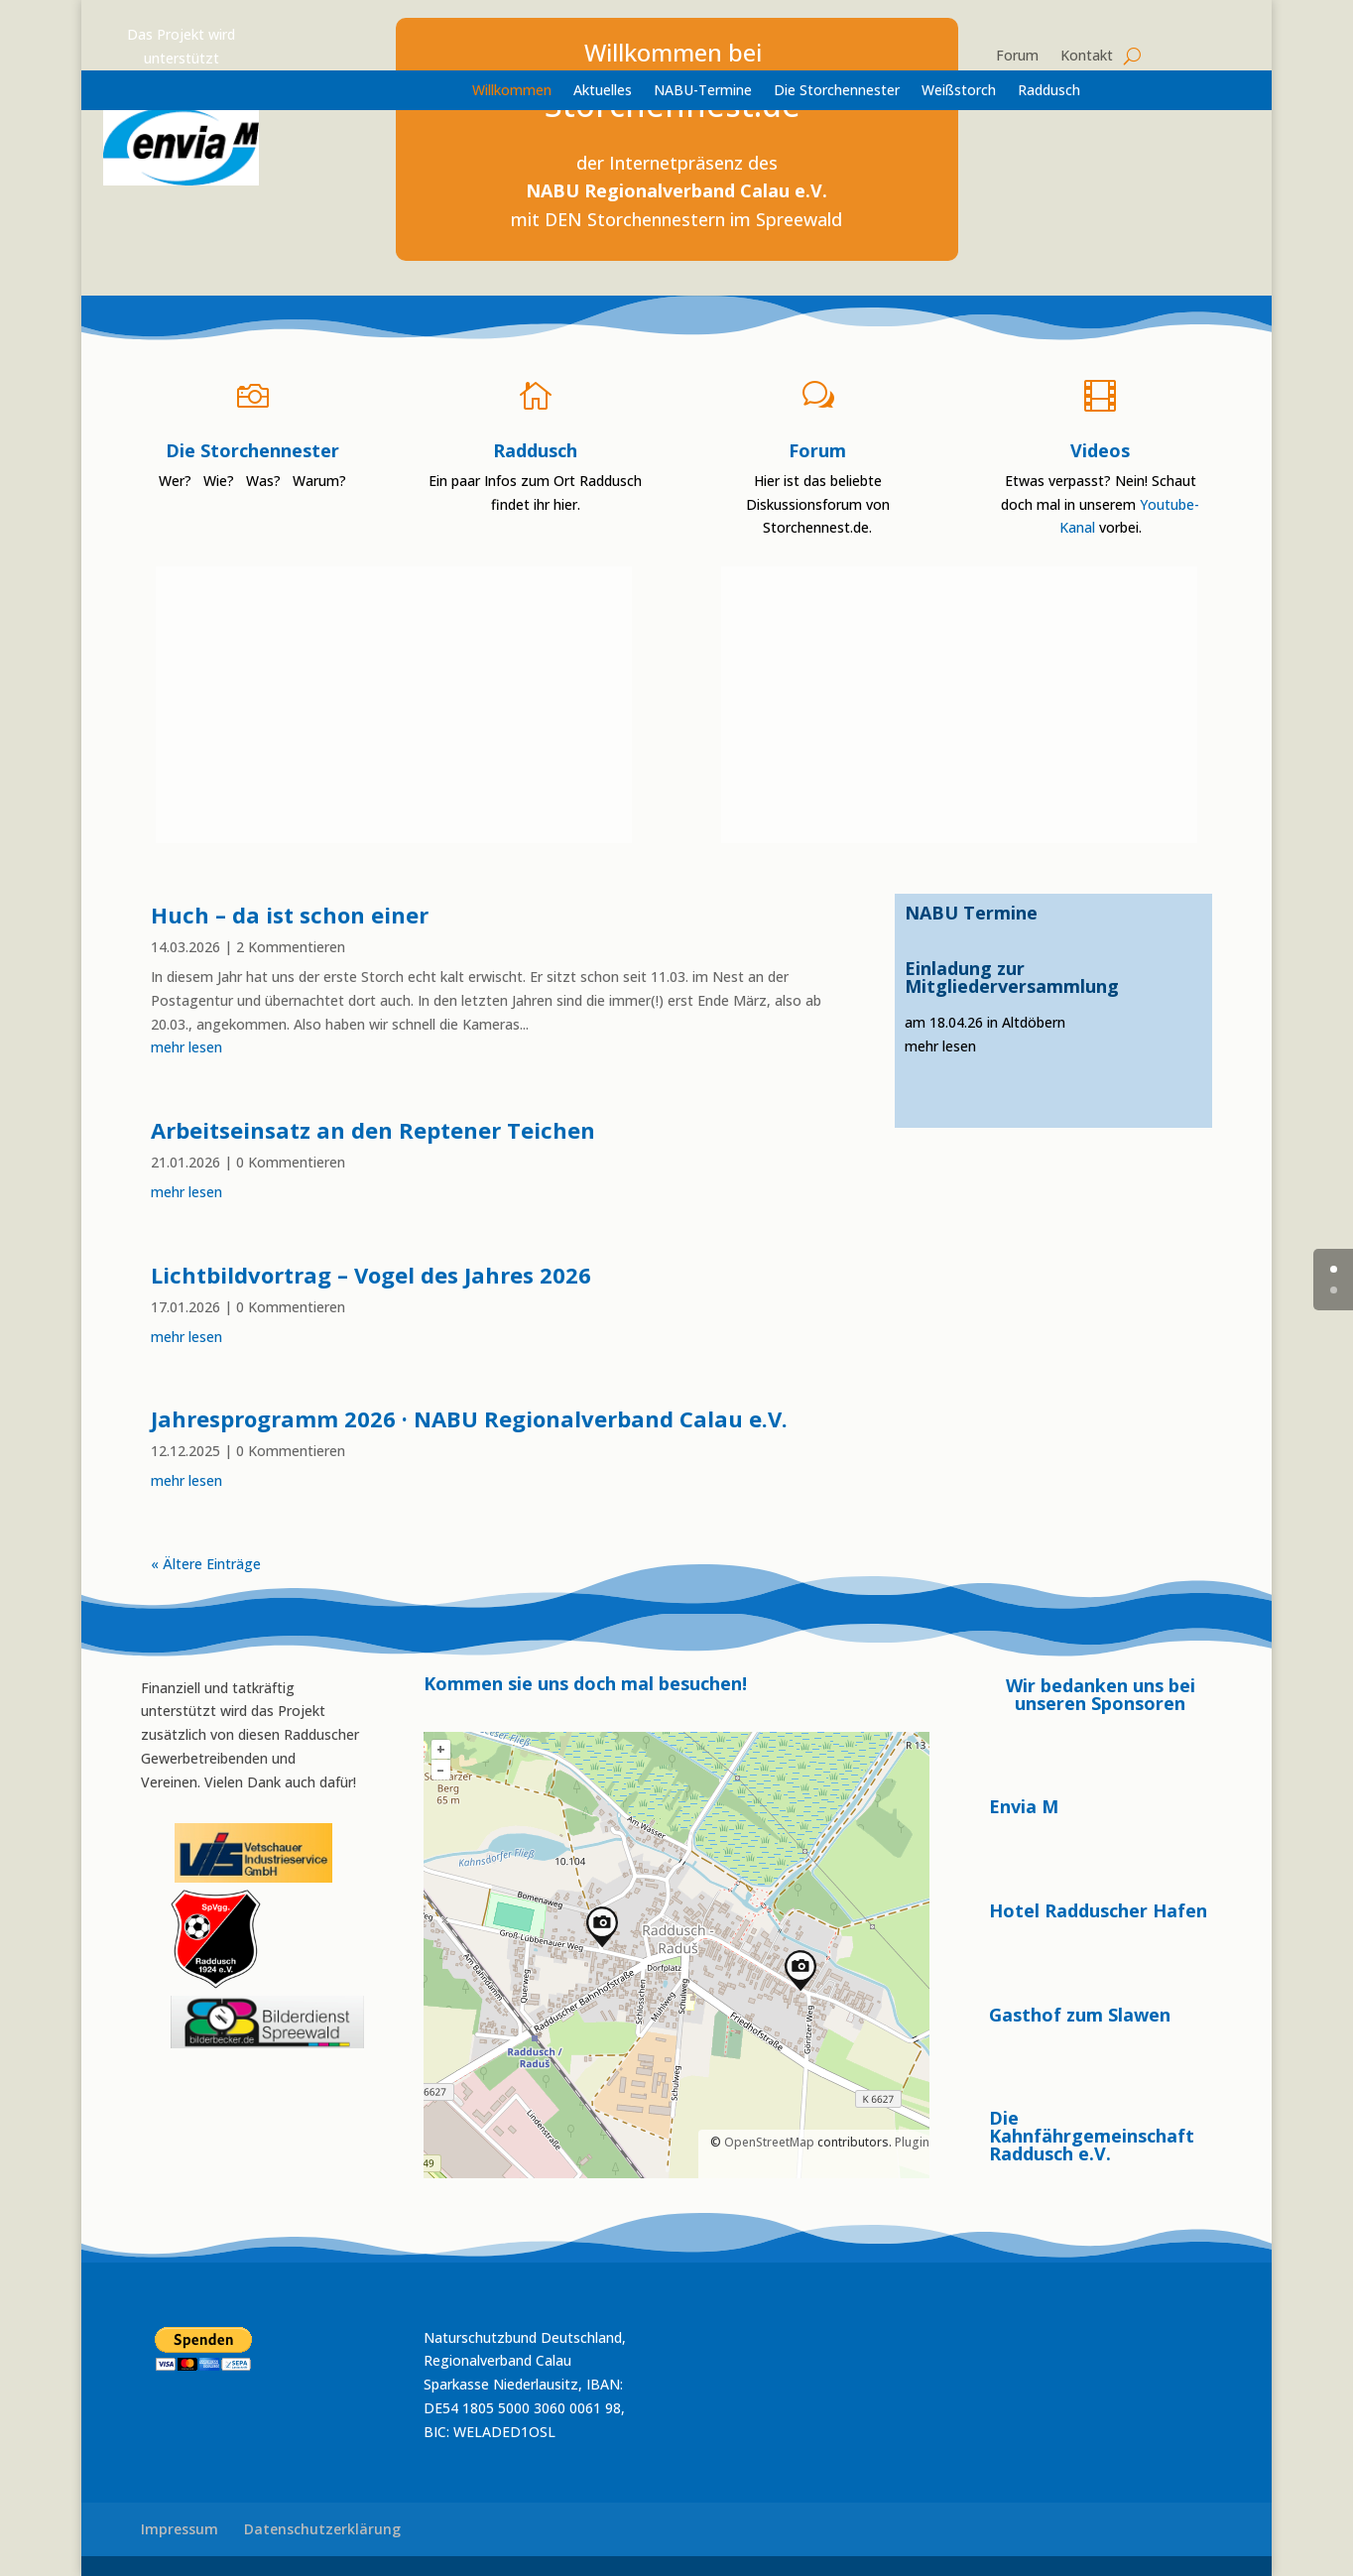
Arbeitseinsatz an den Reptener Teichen (373, 1130)
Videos (1100, 450)
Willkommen (512, 91)
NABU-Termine (703, 91)
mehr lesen (186, 1047)
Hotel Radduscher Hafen (1098, 1910)
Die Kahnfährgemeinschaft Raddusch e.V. (1091, 2135)
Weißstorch (959, 91)
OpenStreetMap (769, 2142)
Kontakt (1086, 56)
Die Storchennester (837, 91)
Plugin (910, 2142)
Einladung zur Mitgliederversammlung (1012, 977)
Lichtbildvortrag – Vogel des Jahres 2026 (371, 1274)
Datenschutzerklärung (322, 2528)
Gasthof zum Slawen (1079, 2014)
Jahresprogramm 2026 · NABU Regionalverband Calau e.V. (469, 1418)
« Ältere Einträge (206, 1563)
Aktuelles (602, 91)
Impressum (179, 2528)
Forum (1017, 56)
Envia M (1023, 1806)
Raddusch (1049, 91)
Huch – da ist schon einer (290, 914)
